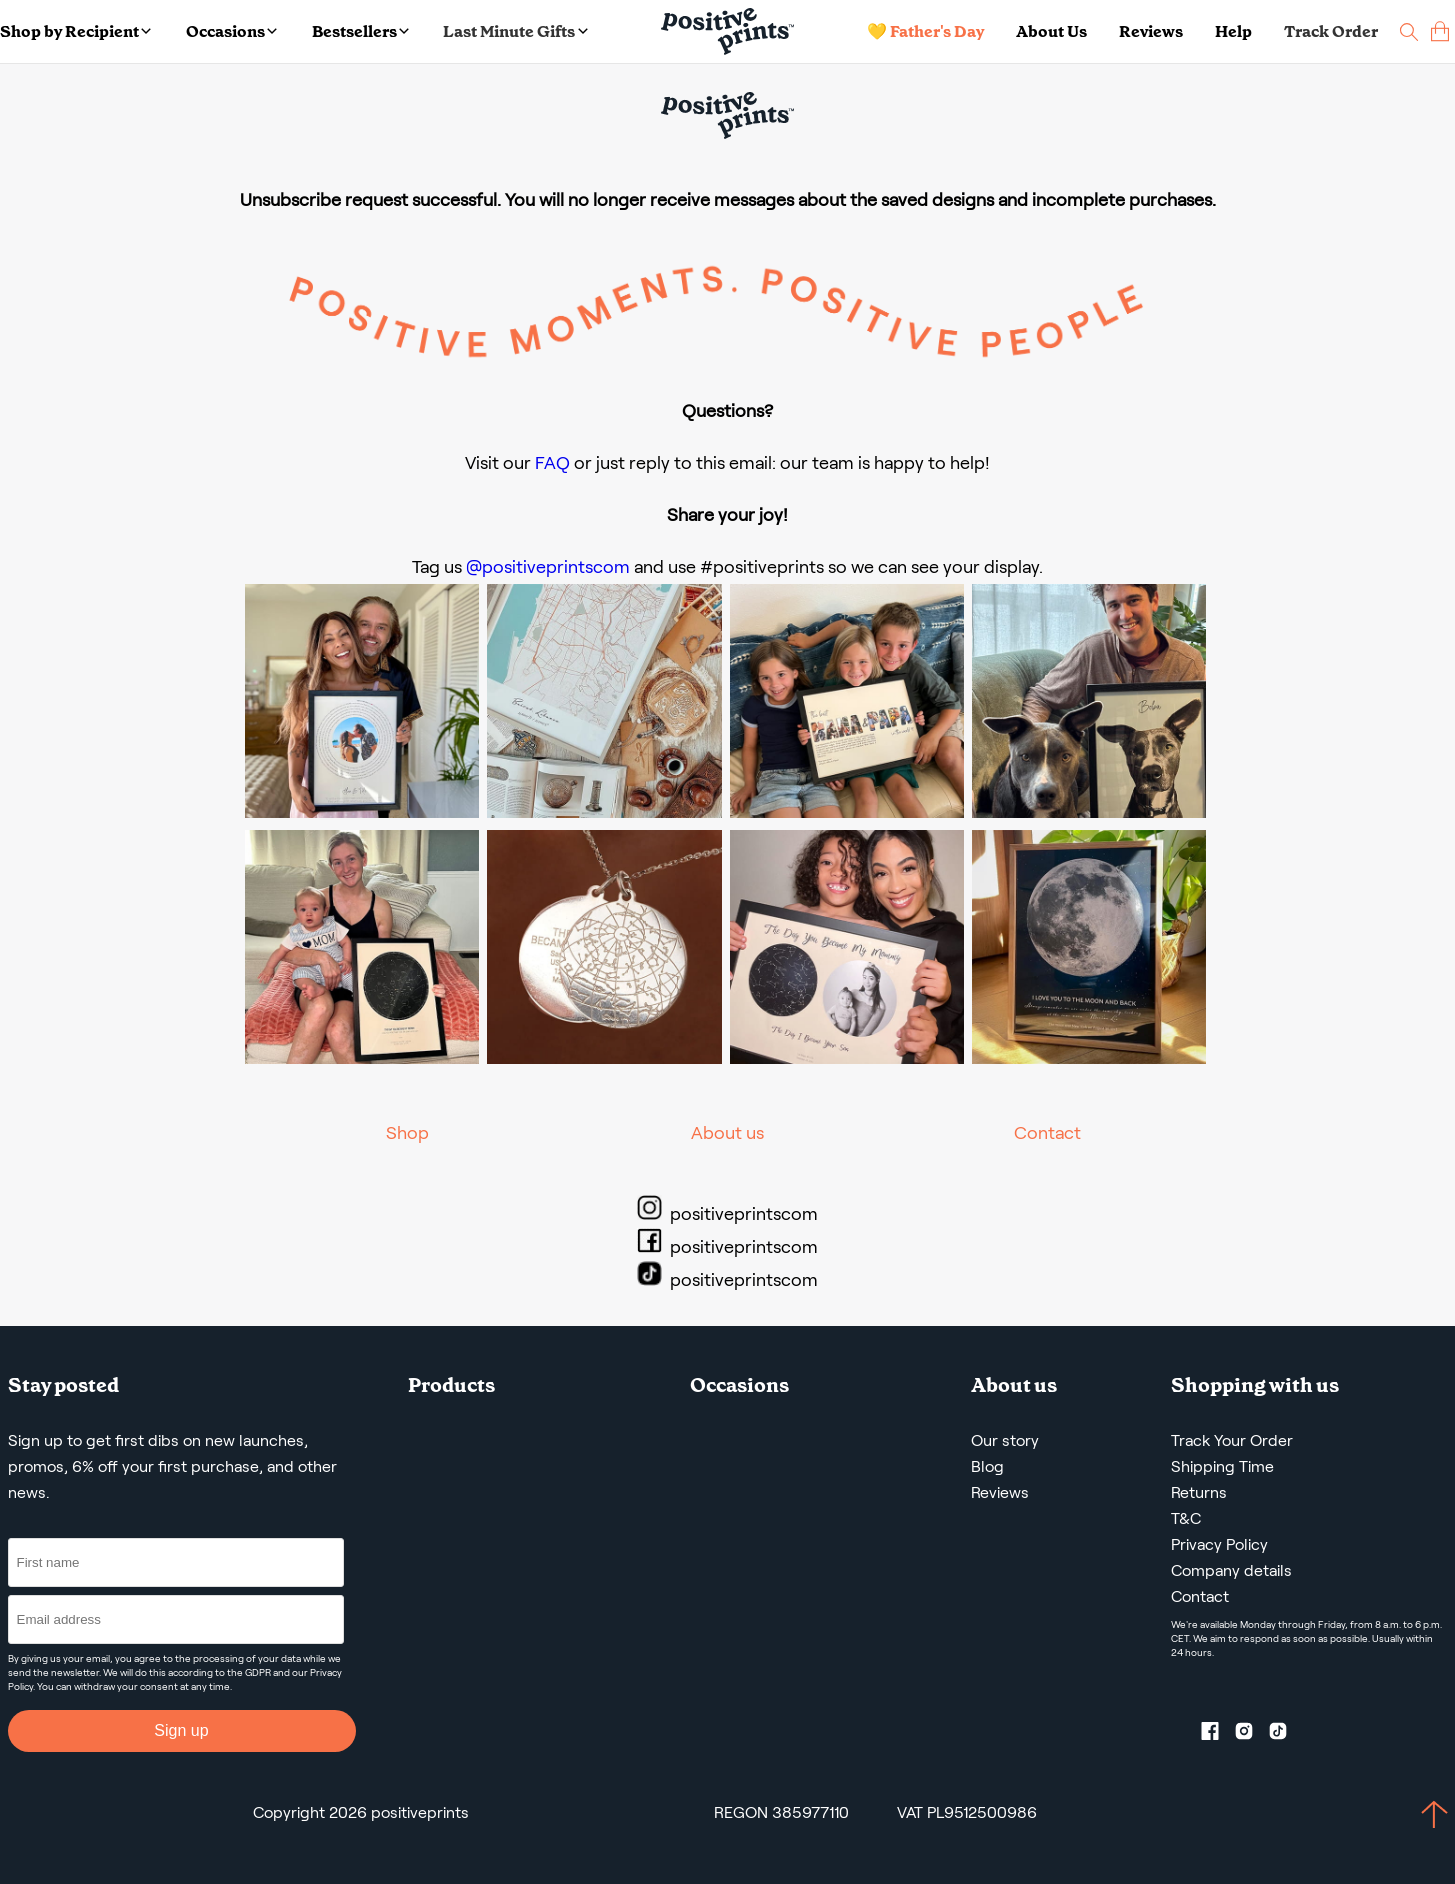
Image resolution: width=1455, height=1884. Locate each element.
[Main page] (727, 31)
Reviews (1151, 31)
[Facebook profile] (1218, 1735)
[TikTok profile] (1286, 1735)
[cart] (1440, 31)
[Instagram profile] (1252, 1735)
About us (727, 1133)
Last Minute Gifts (515, 31)
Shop (407, 1133)
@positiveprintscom (548, 567)
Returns (1199, 1492)
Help (1233, 31)
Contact (1047, 1133)
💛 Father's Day (925, 31)
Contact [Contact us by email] (1200, 1596)
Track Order (1331, 31)
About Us (1051, 31)
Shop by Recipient (75, 31)
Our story (1005, 1440)
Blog (987, 1466)
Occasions (231, 31)
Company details (1231, 1570)
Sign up (181, 1730)
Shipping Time (1222, 1466)
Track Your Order (1232, 1440)
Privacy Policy (1219, 1544)
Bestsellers (360, 31)
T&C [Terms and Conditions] (1186, 1518)
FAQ (552, 463)
